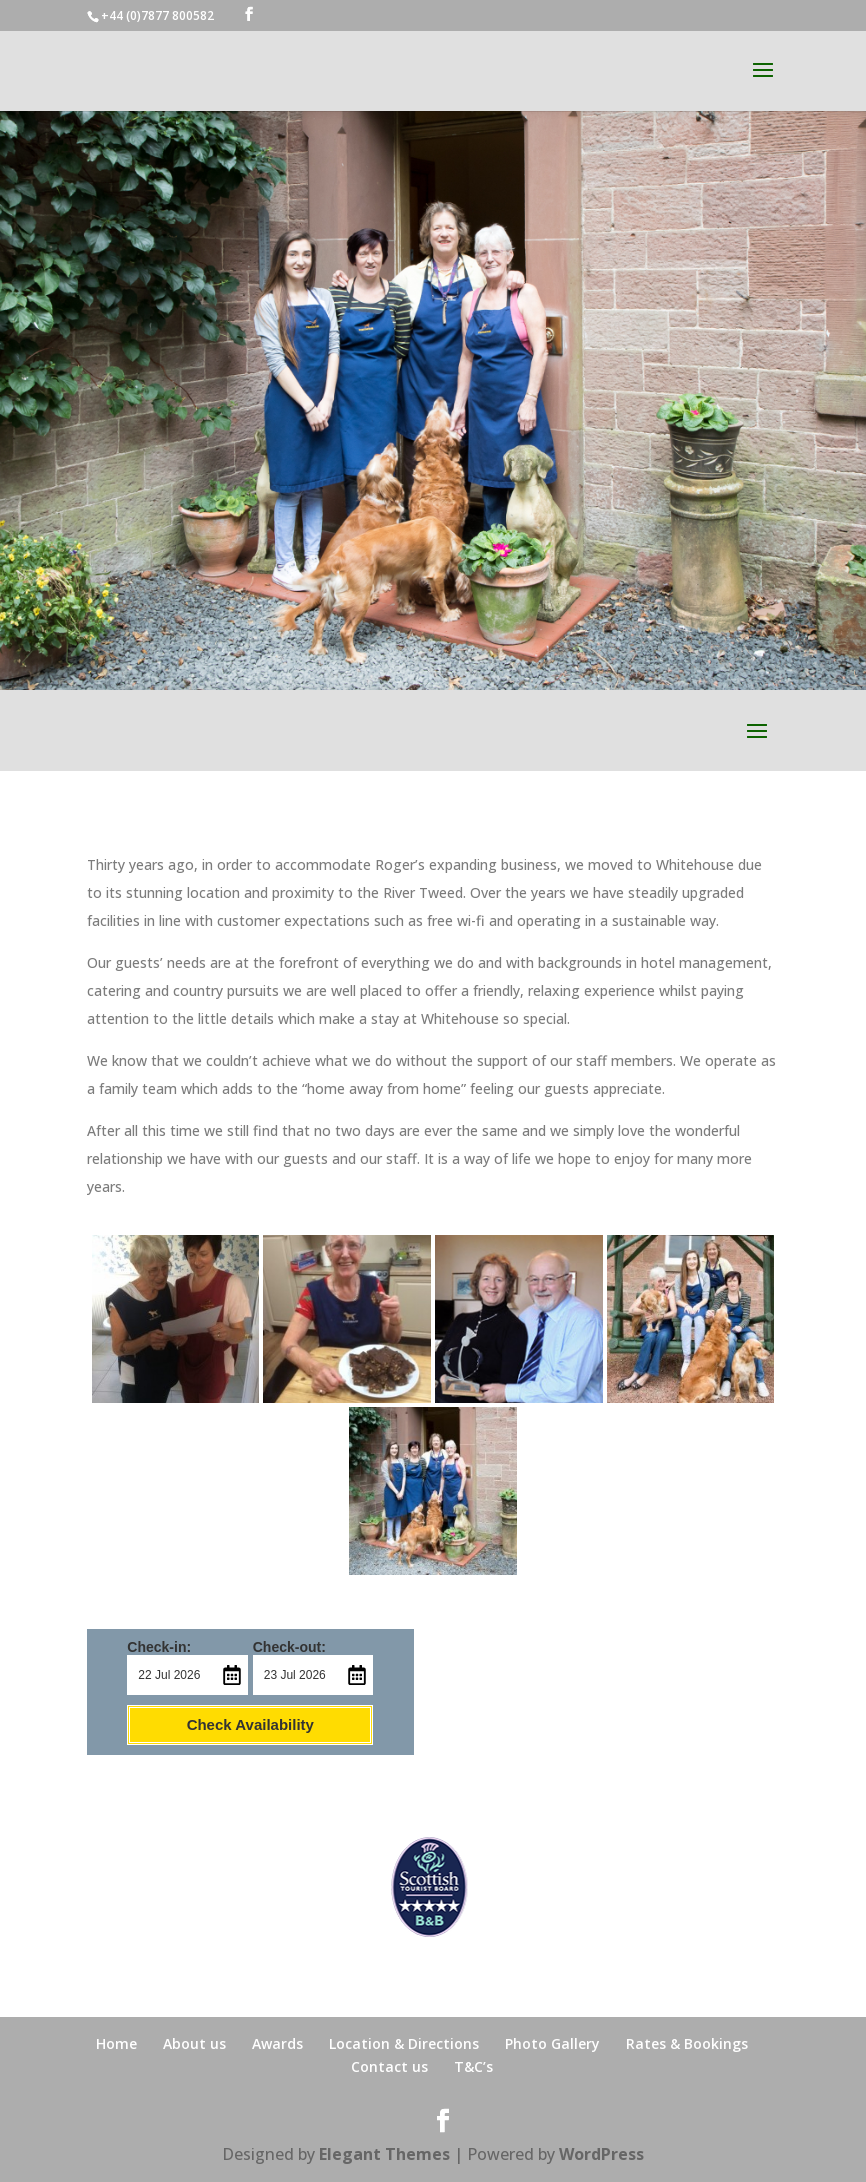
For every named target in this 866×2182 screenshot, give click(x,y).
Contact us (389, 2066)
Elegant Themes (384, 2154)
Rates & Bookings (687, 2043)
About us (194, 2043)
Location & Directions (404, 2043)
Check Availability (250, 1724)
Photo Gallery (552, 2043)
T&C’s (473, 2066)
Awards (277, 2043)
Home (116, 2043)
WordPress (601, 2154)
